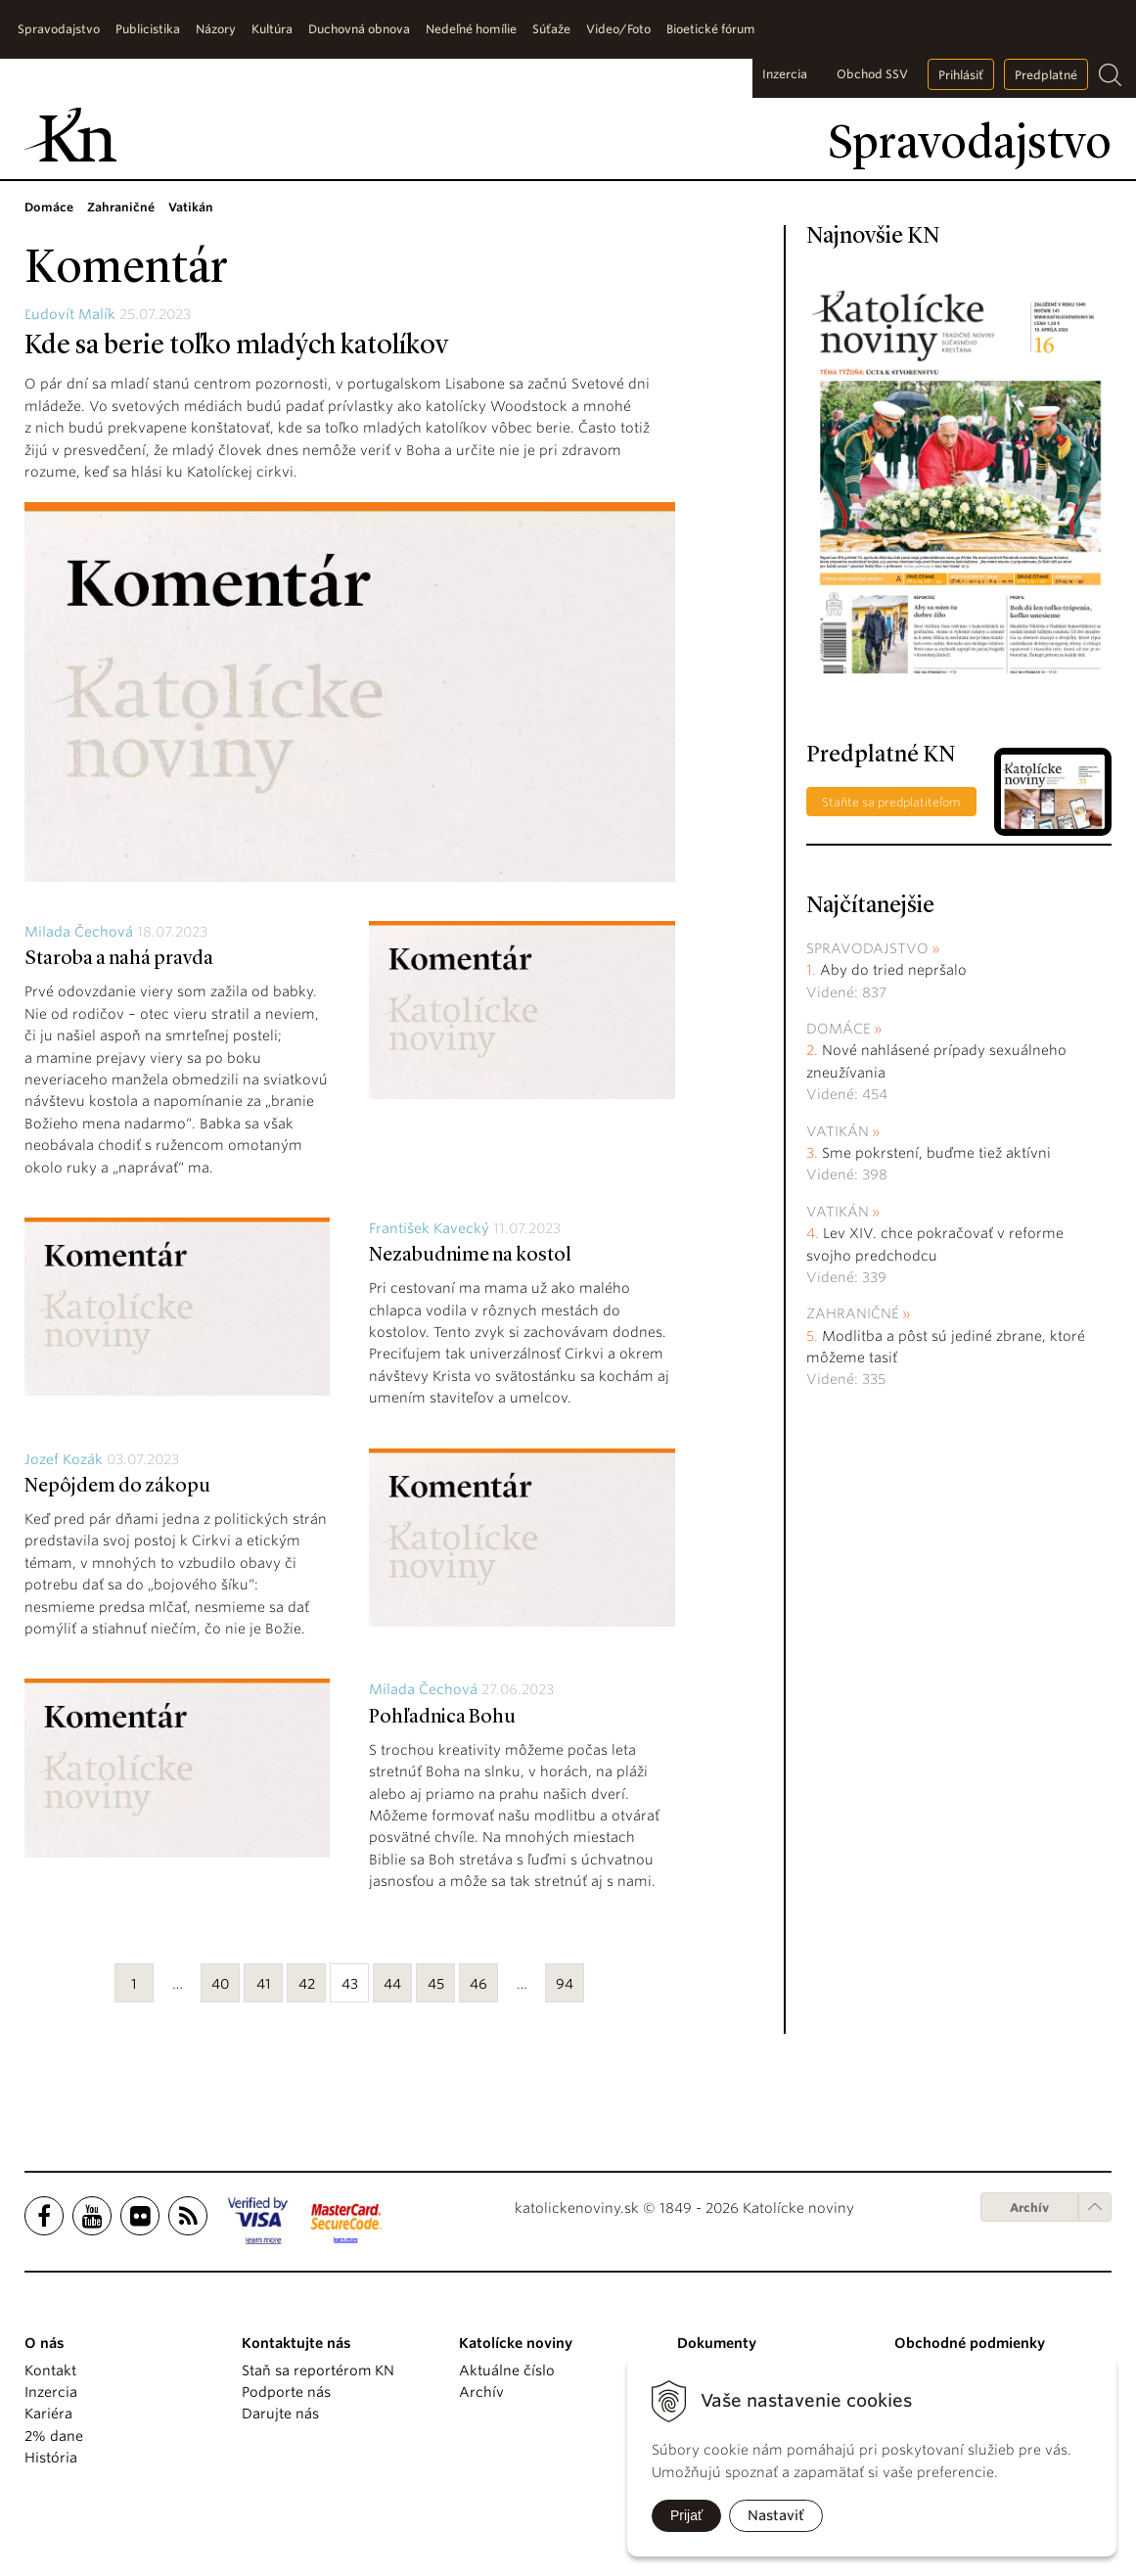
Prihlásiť (960, 75)
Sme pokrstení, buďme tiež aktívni (936, 1153)
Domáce (838, 1028)
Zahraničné (852, 1313)
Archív (1029, 2207)
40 (220, 1984)
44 (392, 1984)
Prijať (686, 2515)
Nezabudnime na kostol (470, 1255)
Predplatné (1046, 75)
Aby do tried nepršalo (893, 970)
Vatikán (837, 1131)
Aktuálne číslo (507, 2370)
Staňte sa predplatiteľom (891, 802)
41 (263, 1984)
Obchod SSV (872, 74)
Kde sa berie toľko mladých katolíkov (236, 346)
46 (478, 1984)
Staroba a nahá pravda (118, 959)
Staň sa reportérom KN (318, 2370)
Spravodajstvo (867, 948)
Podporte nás (286, 2392)
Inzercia (784, 74)
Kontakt (50, 2370)
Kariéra (48, 2413)
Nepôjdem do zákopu (117, 1486)
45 (436, 1984)
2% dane (53, 2436)
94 (564, 1984)
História (50, 2457)
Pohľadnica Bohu (442, 1717)
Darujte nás (280, 2413)
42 (306, 1984)
